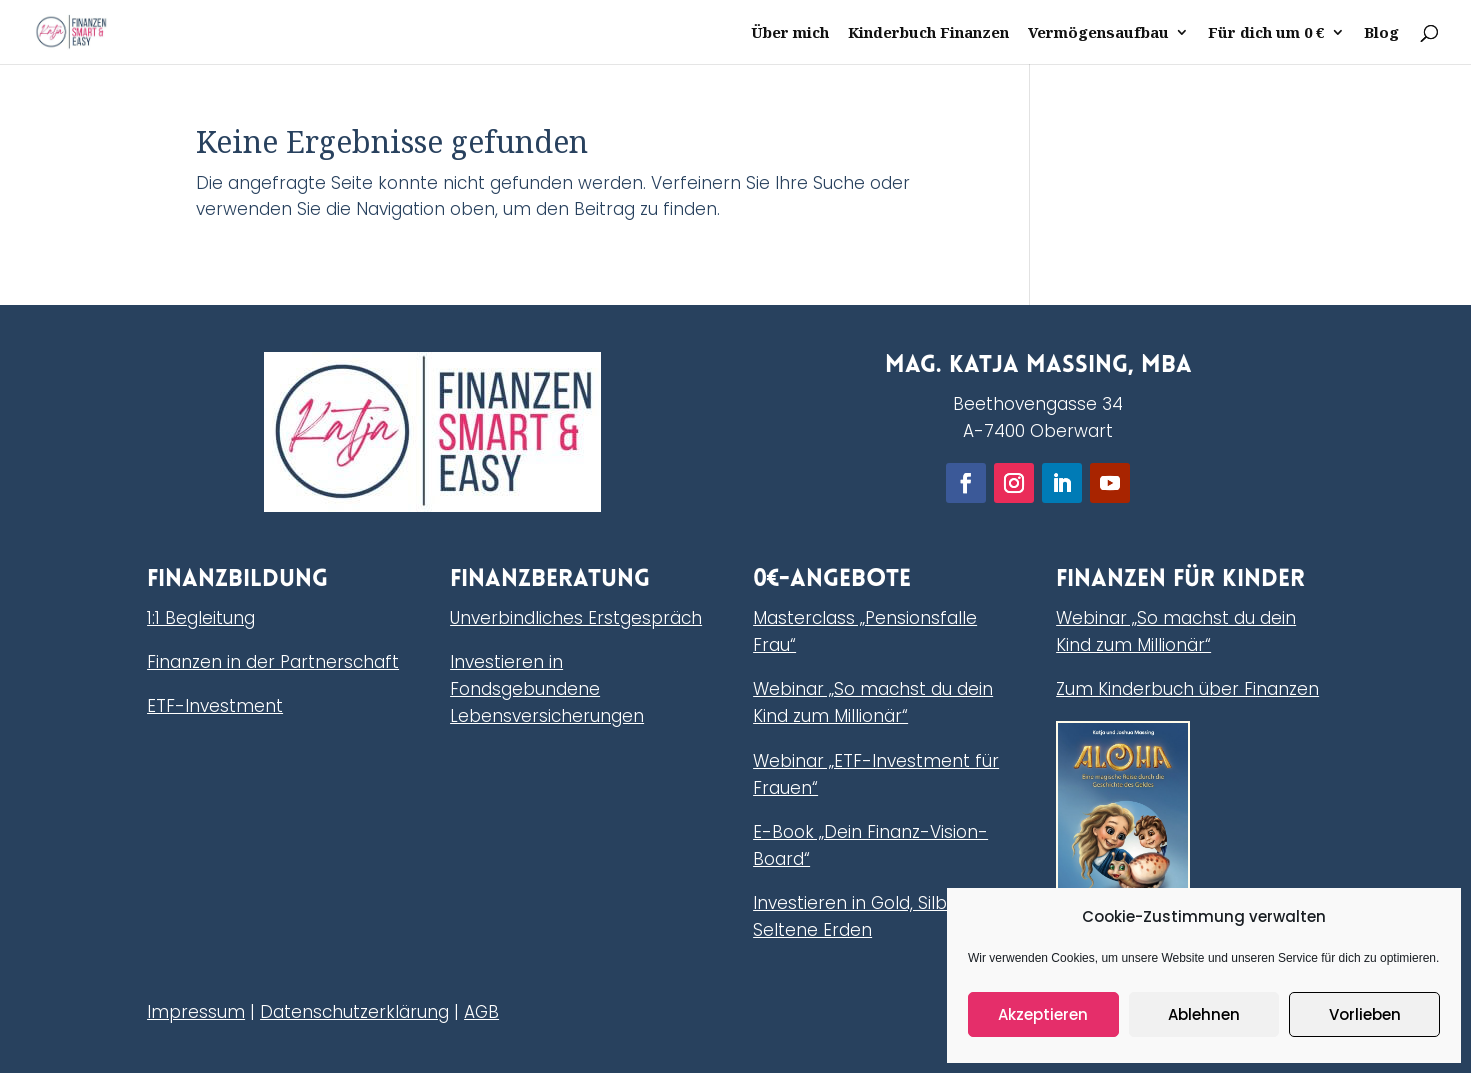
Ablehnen (1204, 1014)
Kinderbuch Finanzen (928, 33)
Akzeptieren (1043, 1014)
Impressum (196, 1012)
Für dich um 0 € (1266, 33)
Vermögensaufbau (1098, 33)
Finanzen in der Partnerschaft (273, 662)
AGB (481, 1012)
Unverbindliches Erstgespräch (576, 618)
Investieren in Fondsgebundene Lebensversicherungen (547, 689)
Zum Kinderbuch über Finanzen (1187, 689)
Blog (1381, 33)
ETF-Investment (215, 706)
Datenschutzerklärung (354, 1012)
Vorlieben (1365, 1014)
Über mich (790, 33)
